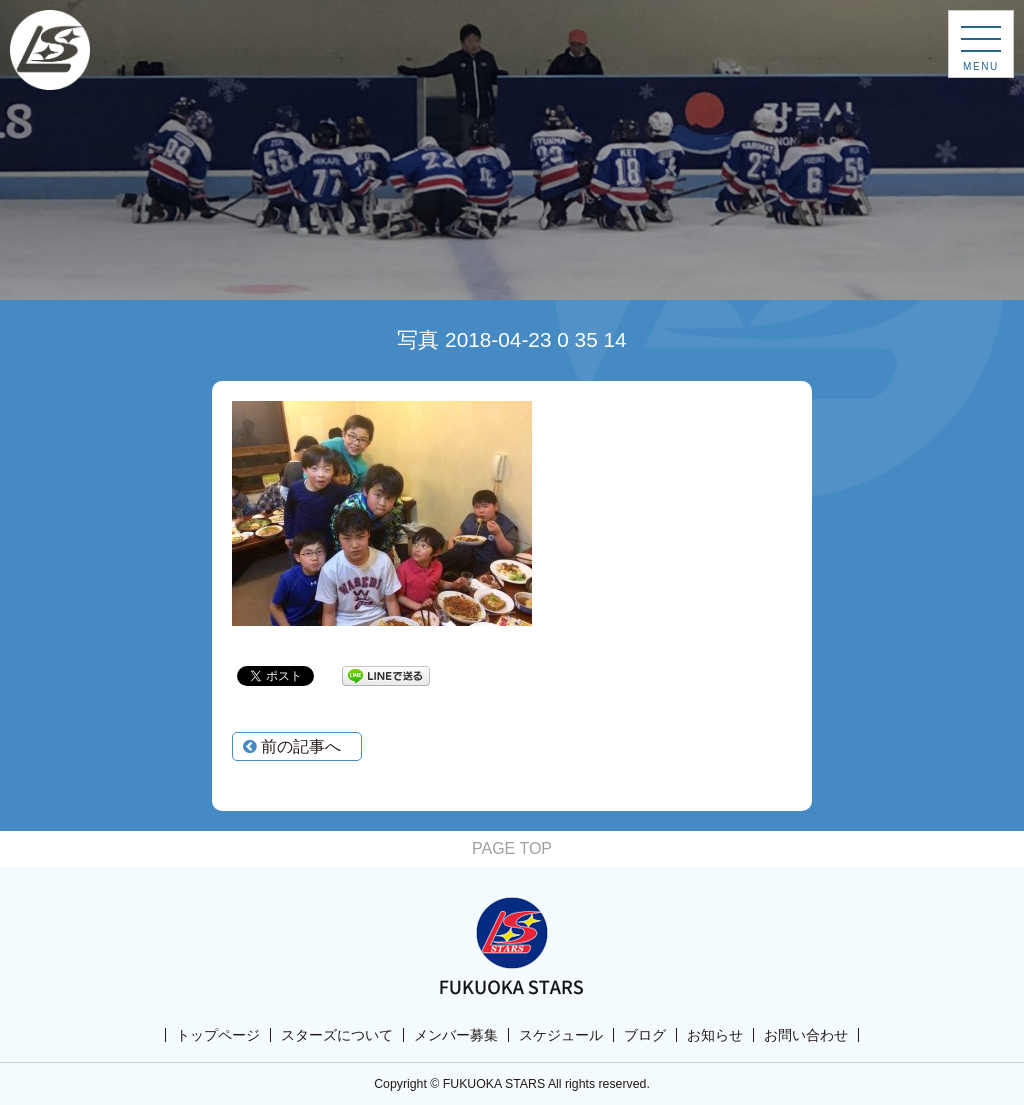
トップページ (218, 1035)
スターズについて (337, 1035)
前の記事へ (292, 746)
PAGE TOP (512, 848)
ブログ (645, 1035)
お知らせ (715, 1035)
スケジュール (561, 1035)
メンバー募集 (456, 1035)
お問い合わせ (806, 1035)
